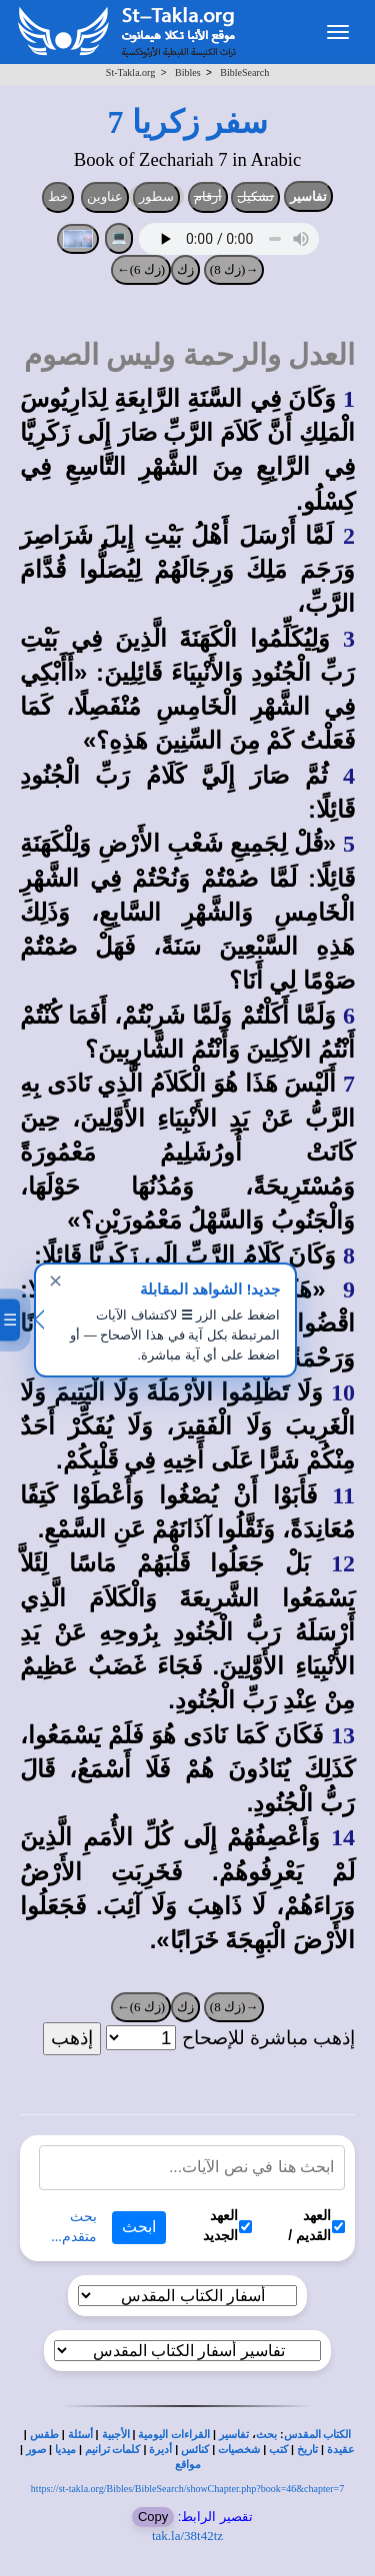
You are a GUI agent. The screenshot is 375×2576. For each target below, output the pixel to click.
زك (185, 269)
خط (58, 196)
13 (343, 1735)
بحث (266, 2434)
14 (343, 1837)
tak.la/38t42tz (187, 2535)
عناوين (105, 196)
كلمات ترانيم (113, 2449)
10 (343, 1392)
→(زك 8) (234, 269)
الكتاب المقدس (318, 2434)
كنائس (195, 2449)
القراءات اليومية (174, 2434)
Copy (153, 2516)
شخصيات (239, 2449)
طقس (44, 2434)
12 (343, 1563)
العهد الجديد (227, 2225)
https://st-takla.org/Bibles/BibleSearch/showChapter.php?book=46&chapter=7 (187, 2488)
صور (36, 2449)
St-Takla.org (130, 72)
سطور (156, 196)
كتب (278, 2449)
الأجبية (116, 2434)
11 (343, 1495)
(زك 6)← (141, 269)
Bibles (188, 72)
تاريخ (307, 2449)
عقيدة (341, 2449)
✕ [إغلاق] (55, 1281)
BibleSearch (244, 72)
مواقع (188, 2464)
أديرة (160, 2449)
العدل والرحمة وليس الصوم (189, 355)
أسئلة (80, 2434)
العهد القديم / (316, 2225)
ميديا (65, 2449)
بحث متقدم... (74, 2226)
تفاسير (308, 196)
